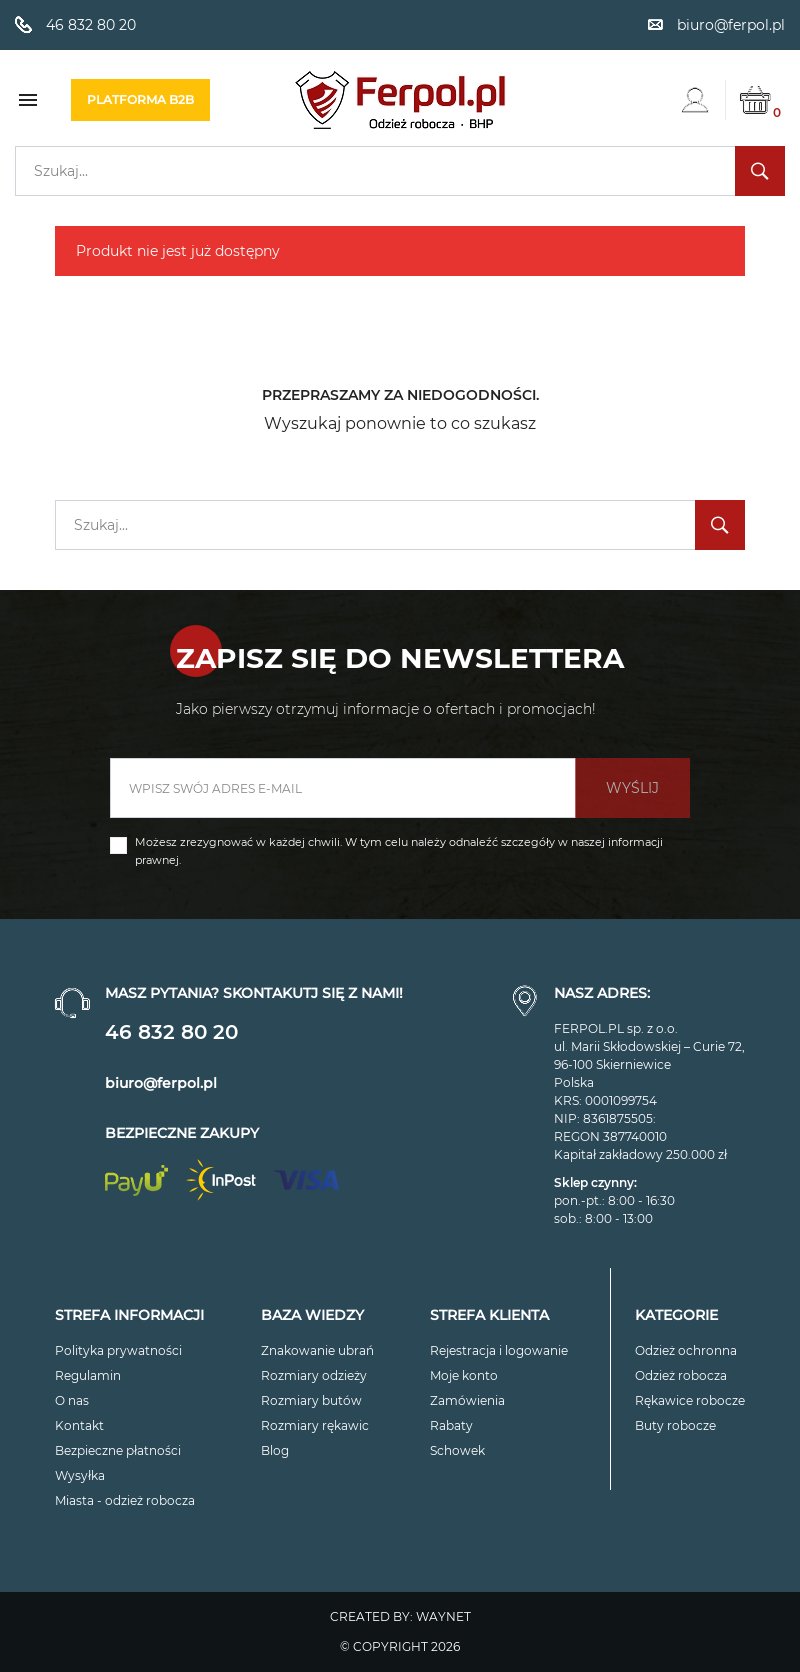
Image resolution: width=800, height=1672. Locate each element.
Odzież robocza (681, 1375)
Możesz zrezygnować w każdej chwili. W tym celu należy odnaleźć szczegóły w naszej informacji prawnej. (399, 851)
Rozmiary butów (311, 1400)
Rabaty (451, 1425)
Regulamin (88, 1375)
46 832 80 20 (171, 1032)
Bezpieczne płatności (118, 1450)
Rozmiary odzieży (314, 1375)
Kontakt (79, 1425)
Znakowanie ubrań (317, 1350)
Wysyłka (80, 1475)
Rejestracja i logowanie (499, 1350)
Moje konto (464, 1375)
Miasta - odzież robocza (125, 1500)
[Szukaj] (400, 171)
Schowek (457, 1450)
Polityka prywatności (118, 1350)
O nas (72, 1400)
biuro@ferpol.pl (161, 1083)
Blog (275, 1450)
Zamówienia (467, 1400)
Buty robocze (675, 1425)
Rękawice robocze (690, 1400)
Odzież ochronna (686, 1350)
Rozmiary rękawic (315, 1425)
